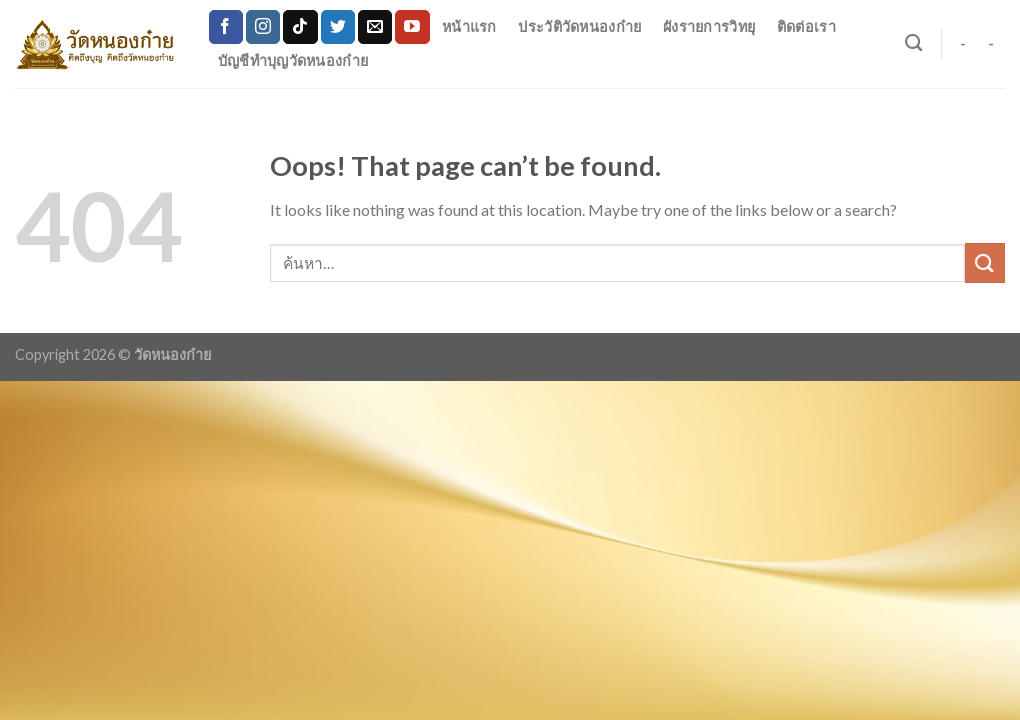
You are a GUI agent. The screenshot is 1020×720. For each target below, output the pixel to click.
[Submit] (985, 262)
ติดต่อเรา (806, 26)
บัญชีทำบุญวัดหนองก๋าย (293, 60)
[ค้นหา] (913, 43)
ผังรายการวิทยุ (709, 26)
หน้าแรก (469, 26)
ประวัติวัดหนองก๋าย (579, 26)
